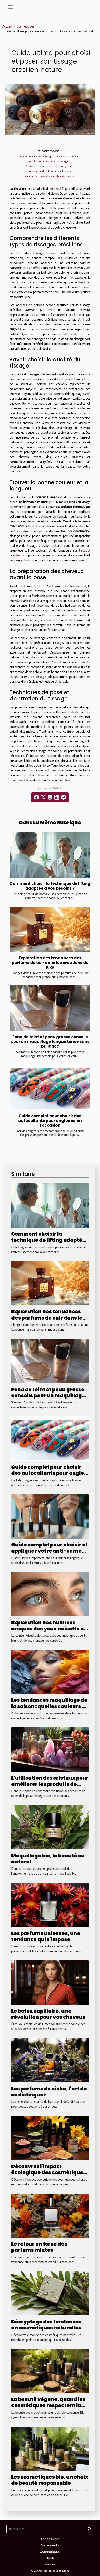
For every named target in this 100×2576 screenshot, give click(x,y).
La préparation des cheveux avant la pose (48, 171)
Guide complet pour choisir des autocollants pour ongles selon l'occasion (50, 1120)
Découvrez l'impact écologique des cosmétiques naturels (48, 2172)
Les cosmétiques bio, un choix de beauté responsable (49, 2480)
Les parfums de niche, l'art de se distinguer (49, 2091)
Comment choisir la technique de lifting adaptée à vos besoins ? (50, 886)
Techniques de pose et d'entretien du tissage (48, 176)
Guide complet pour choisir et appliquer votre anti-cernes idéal (49, 1550)
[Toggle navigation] (10, 7)
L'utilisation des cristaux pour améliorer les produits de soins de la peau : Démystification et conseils (50, 1787)
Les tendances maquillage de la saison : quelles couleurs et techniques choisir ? (49, 1706)
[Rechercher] (49, 2529)
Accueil (7, 26)
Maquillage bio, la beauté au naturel (48, 1858)
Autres (50, 2564)
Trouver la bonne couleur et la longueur (48, 166)
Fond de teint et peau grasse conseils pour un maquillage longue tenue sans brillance (50, 1041)
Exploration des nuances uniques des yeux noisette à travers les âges (47, 1628)
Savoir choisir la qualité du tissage (48, 161)
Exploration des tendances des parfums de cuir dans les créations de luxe (50, 962)
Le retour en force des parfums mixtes (39, 2247)
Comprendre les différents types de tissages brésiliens (48, 156)
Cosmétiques (25, 26)
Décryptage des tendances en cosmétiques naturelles (46, 2324)
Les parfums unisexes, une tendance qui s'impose (45, 1936)
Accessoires (50, 2539)
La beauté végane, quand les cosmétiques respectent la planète (48, 2405)
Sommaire (50, 151)
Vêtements (50, 2545)
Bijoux (50, 2558)
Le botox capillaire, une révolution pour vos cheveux (48, 2014)
